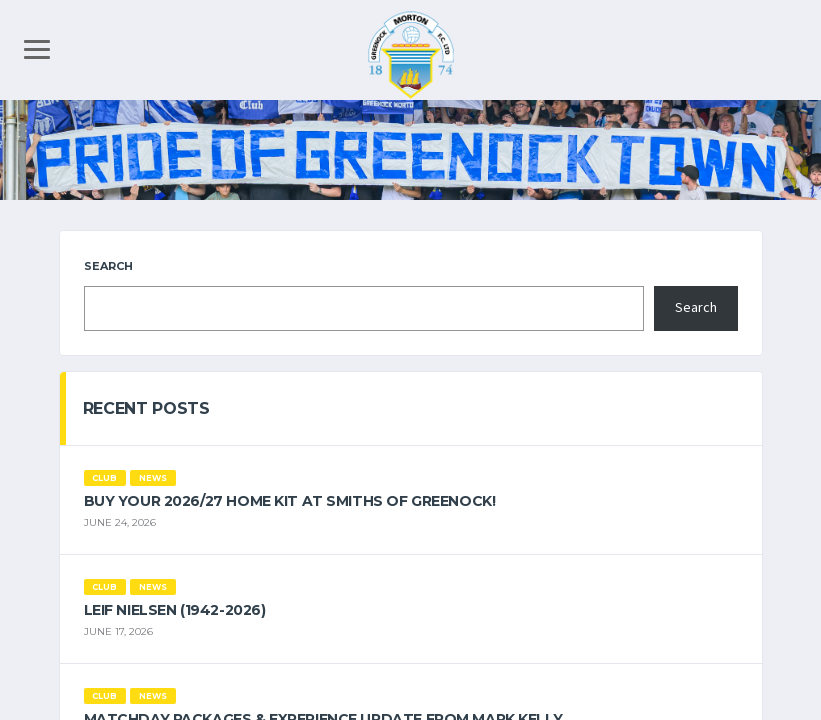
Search (108, 266)
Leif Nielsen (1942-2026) (175, 610)
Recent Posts (146, 408)
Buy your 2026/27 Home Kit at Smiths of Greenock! (290, 501)
